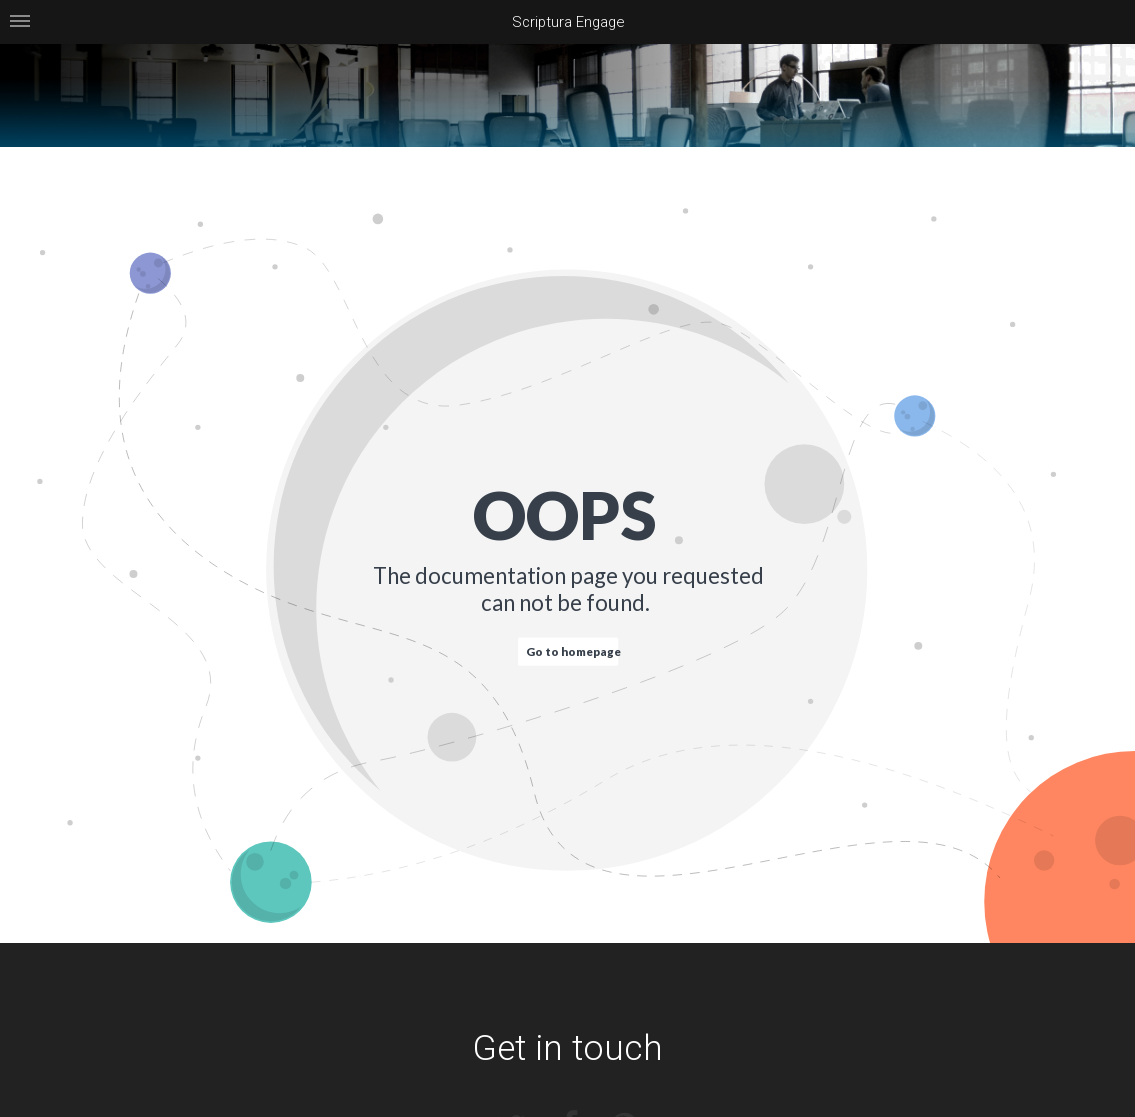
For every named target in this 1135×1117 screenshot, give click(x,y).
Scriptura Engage (568, 22)
